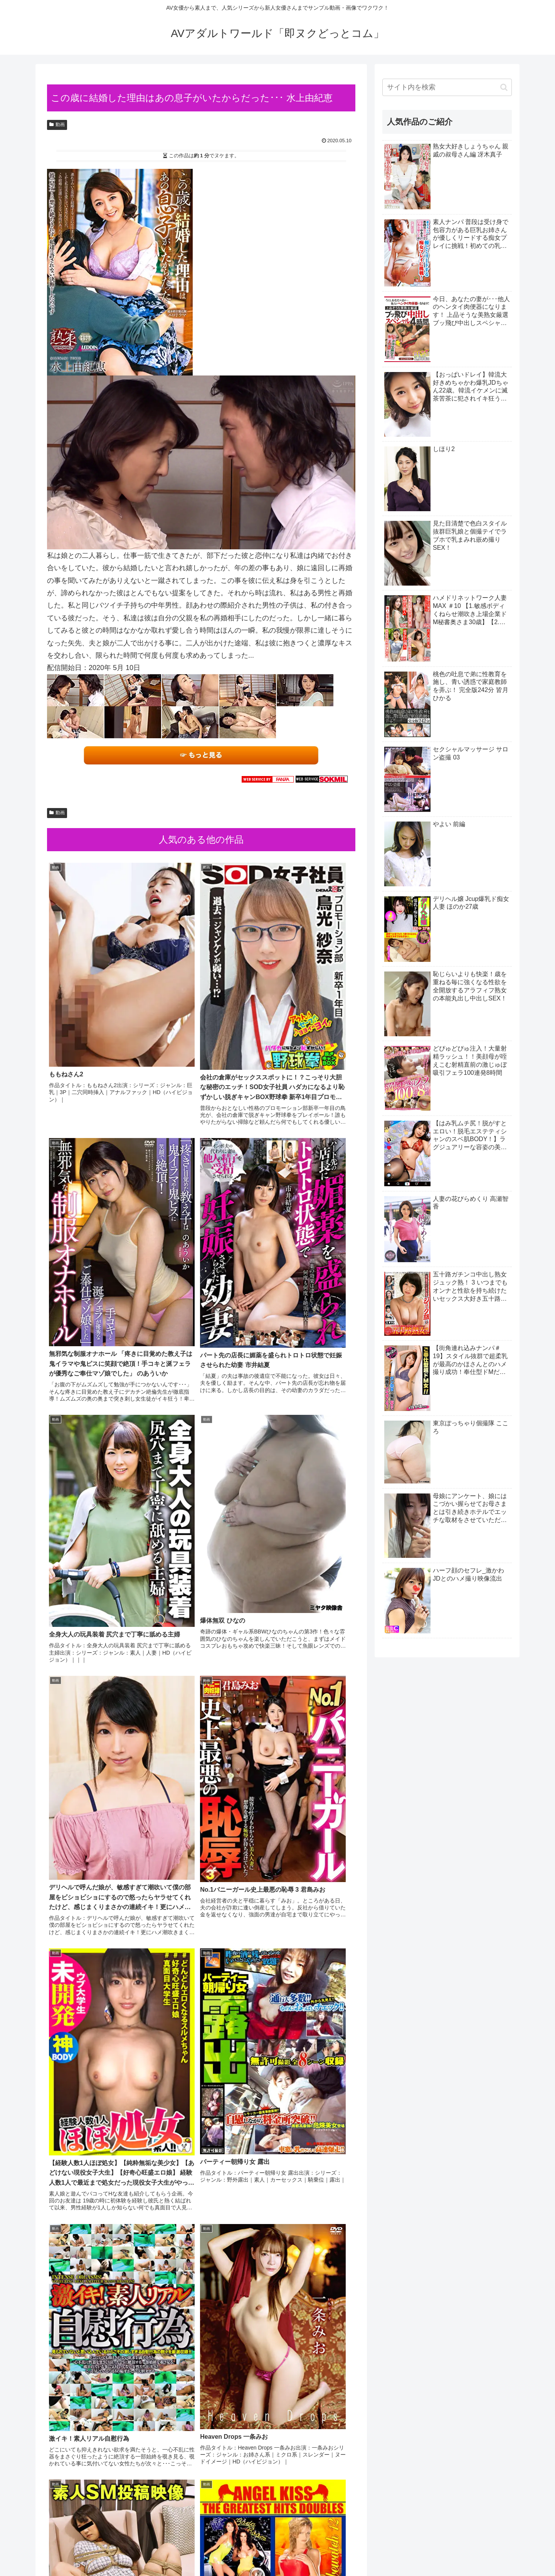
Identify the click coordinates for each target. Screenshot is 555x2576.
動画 (57, 124)
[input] (447, 87)
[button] (504, 87)
